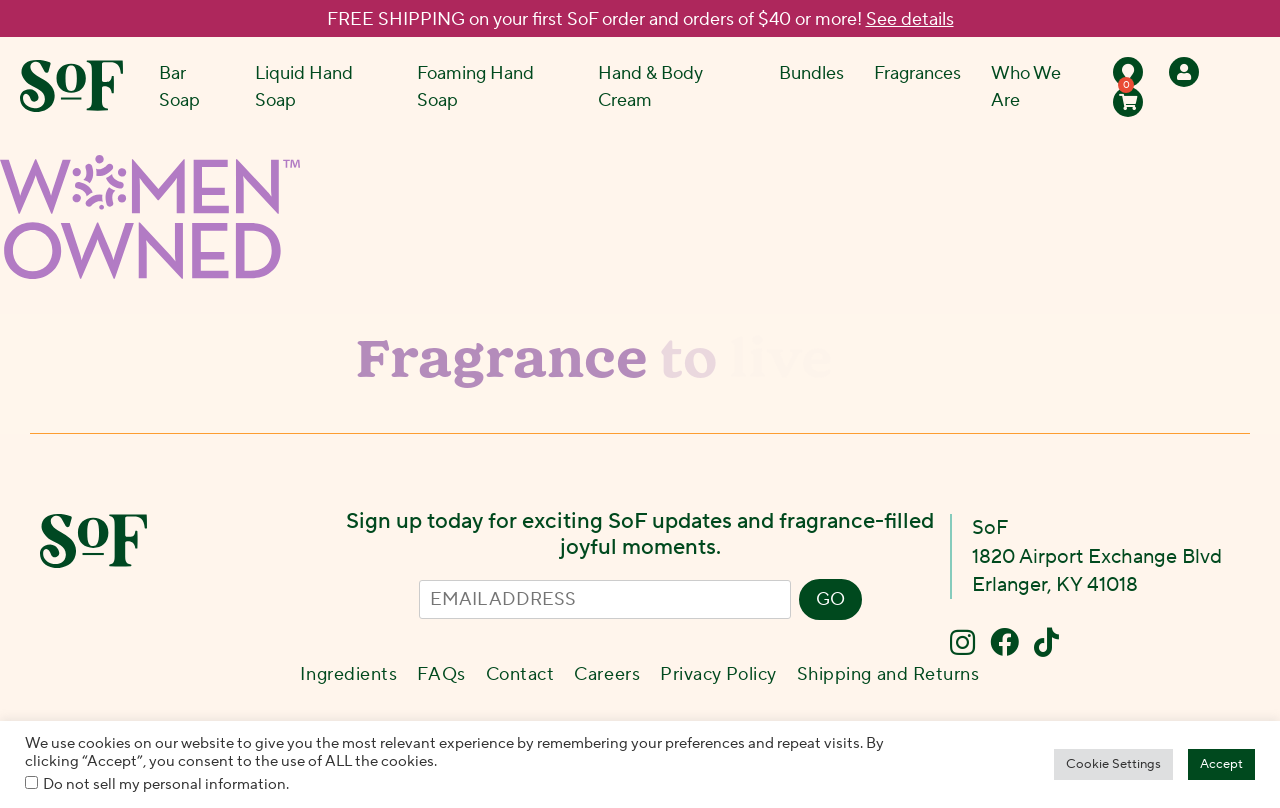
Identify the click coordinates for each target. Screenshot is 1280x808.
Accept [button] (1221, 764)
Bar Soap (179, 87)
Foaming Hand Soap (475, 87)
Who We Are (1026, 87)
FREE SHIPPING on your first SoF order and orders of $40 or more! (640, 19)
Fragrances (917, 73)
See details (910, 19)
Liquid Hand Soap (304, 87)
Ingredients (348, 674)
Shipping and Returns (888, 674)
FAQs (441, 674)
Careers (607, 674)
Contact (520, 674)
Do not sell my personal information (164, 784)
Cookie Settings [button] (1113, 764)
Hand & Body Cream (650, 87)
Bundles (811, 73)
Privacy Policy (718, 674)
